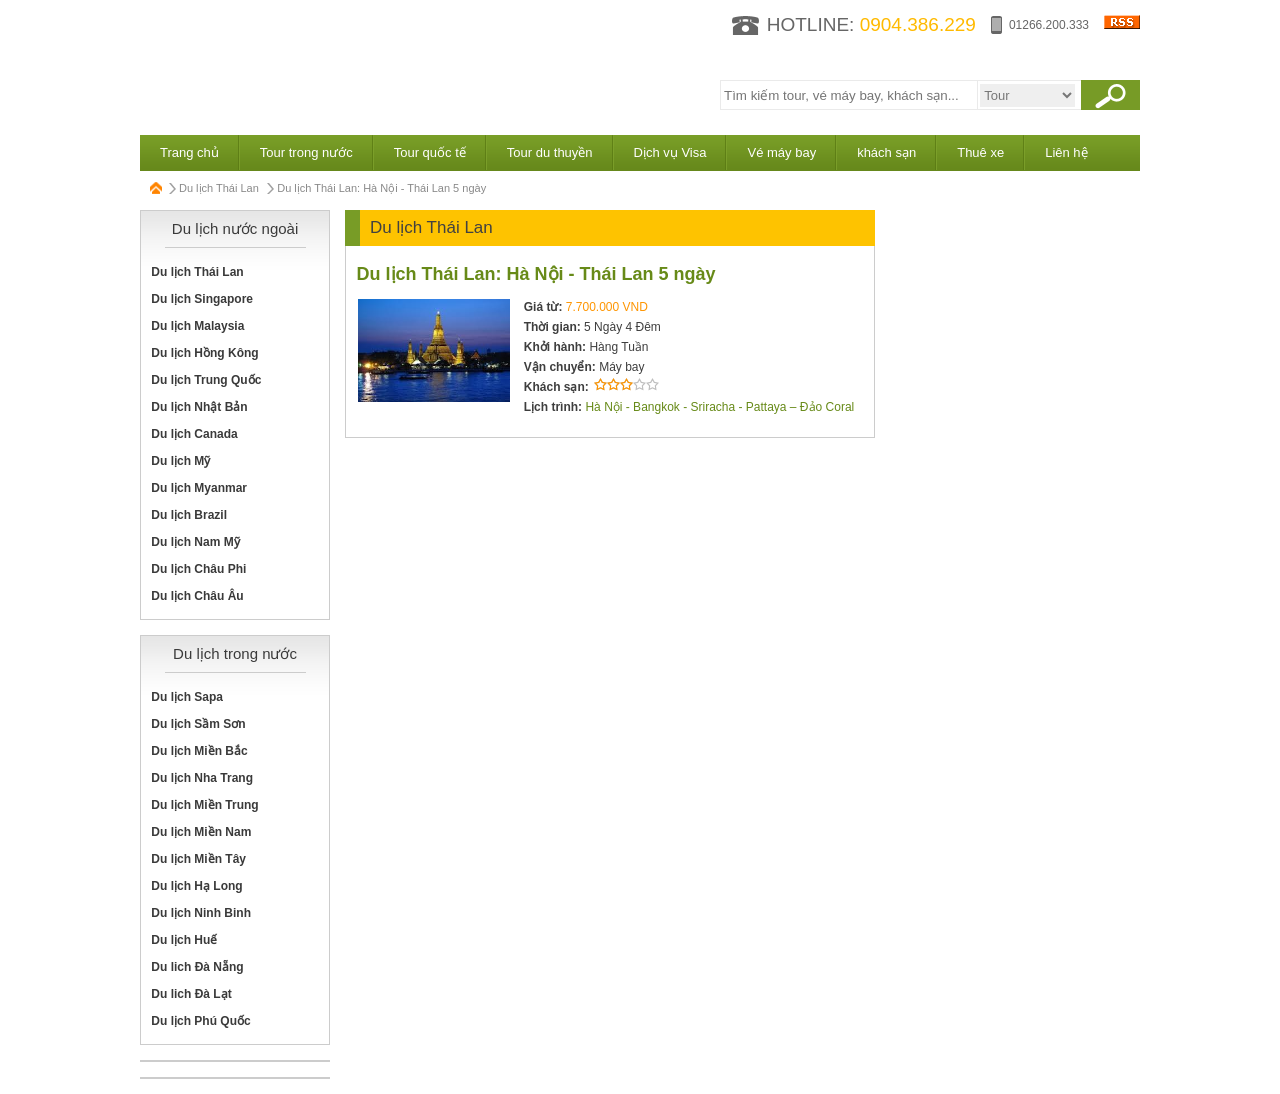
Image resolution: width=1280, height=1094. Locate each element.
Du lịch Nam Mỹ (195, 542)
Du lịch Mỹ (180, 461)
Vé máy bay (781, 152)
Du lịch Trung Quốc (206, 380)
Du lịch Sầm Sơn (198, 724)
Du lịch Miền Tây (198, 859)
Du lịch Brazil (189, 515)
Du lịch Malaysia (197, 326)
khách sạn (886, 152)
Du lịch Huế (184, 940)
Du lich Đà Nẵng (197, 967)
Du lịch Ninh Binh (201, 913)
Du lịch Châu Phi (198, 569)
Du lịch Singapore (202, 299)
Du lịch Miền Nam (201, 832)
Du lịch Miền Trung (204, 805)
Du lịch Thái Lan (219, 188)
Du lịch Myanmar (199, 488)
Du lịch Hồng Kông (204, 353)
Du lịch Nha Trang (202, 778)
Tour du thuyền (550, 152)
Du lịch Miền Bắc (199, 751)
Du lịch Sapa (187, 697)
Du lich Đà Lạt (191, 994)
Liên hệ (1066, 152)
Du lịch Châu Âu (197, 596)
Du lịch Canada (194, 434)
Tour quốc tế (430, 152)
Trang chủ (189, 152)
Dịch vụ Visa (670, 152)
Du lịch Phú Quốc (200, 1021)
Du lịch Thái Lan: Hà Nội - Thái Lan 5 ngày (536, 274)
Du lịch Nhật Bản (199, 407)
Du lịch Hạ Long (196, 886)
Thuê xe (980, 152)
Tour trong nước (306, 152)
